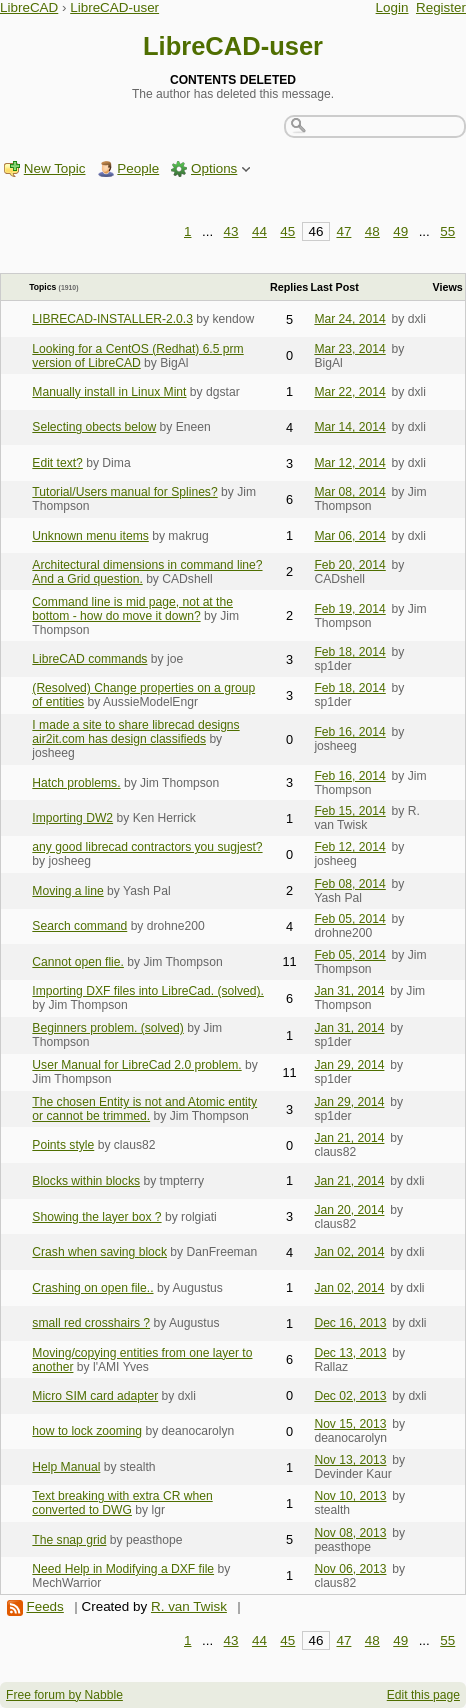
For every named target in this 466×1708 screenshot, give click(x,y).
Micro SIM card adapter (95, 1396)
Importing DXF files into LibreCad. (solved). (148, 991)
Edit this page (423, 1695)
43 (231, 231)
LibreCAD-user (114, 7)
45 (287, 231)
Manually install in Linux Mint (109, 392)
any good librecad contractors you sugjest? (147, 847)
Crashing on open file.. (92, 1288)
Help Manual (66, 1467)
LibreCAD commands (89, 659)
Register (441, 7)
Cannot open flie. (78, 962)
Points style (63, 1145)
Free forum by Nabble (64, 1695)
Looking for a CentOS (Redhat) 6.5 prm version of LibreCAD (137, 356)
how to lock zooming (87, 1431)
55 (447, 231)
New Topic (55, 168)
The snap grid (69, 1540)
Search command (79, 926)
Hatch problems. (76, 783)
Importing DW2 (72, 818)
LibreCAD (29, 7)
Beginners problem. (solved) (107, 1028)
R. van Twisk (189, 1606)
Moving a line (67, 891)
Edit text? (57, 463)
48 (372, 231)
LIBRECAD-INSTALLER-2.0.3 (112, 319)
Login (392, 7)
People (138, 168)
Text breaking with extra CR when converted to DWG (122, 1503)
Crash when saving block (99, 1252)
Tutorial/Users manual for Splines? (124, 492)
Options (214, 168)
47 (343, 231)
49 (400, 231)
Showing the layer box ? (96, 1217)
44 (259, 231)
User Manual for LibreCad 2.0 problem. (136, 1065)
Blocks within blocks (86, 1181)
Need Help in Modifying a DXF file (123, 1569)
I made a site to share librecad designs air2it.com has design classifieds (135, 732)
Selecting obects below (94, 427)
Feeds (44, 1606)
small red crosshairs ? (91, 1323)
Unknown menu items (90, 536)
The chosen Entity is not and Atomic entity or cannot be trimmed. (144, 1109)
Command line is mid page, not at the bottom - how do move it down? (132, 609)
